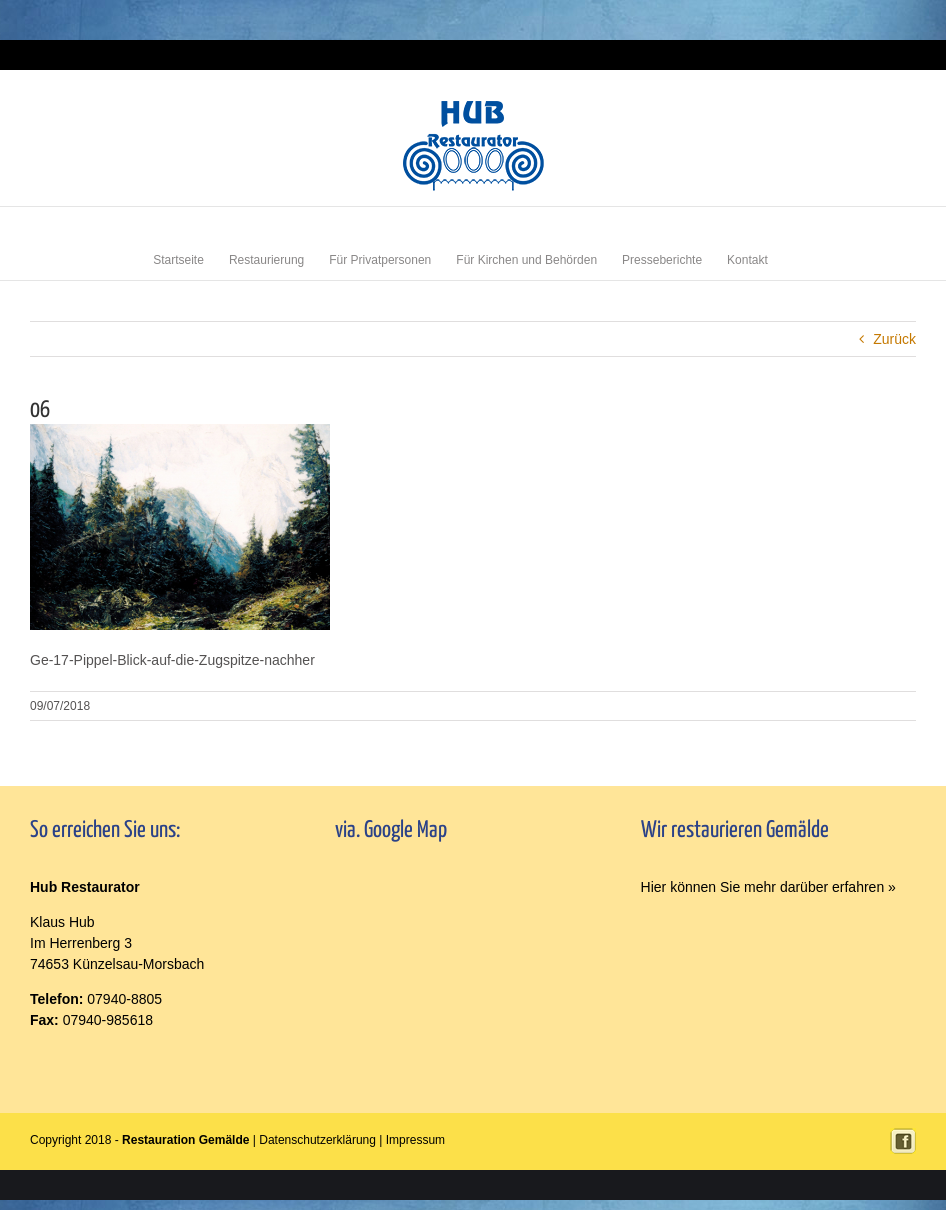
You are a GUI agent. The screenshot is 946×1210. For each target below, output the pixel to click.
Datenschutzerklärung (317, 1140)
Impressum (891, 54)
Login (846, 54)
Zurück (894, 339)
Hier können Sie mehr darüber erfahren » (768, 887)
